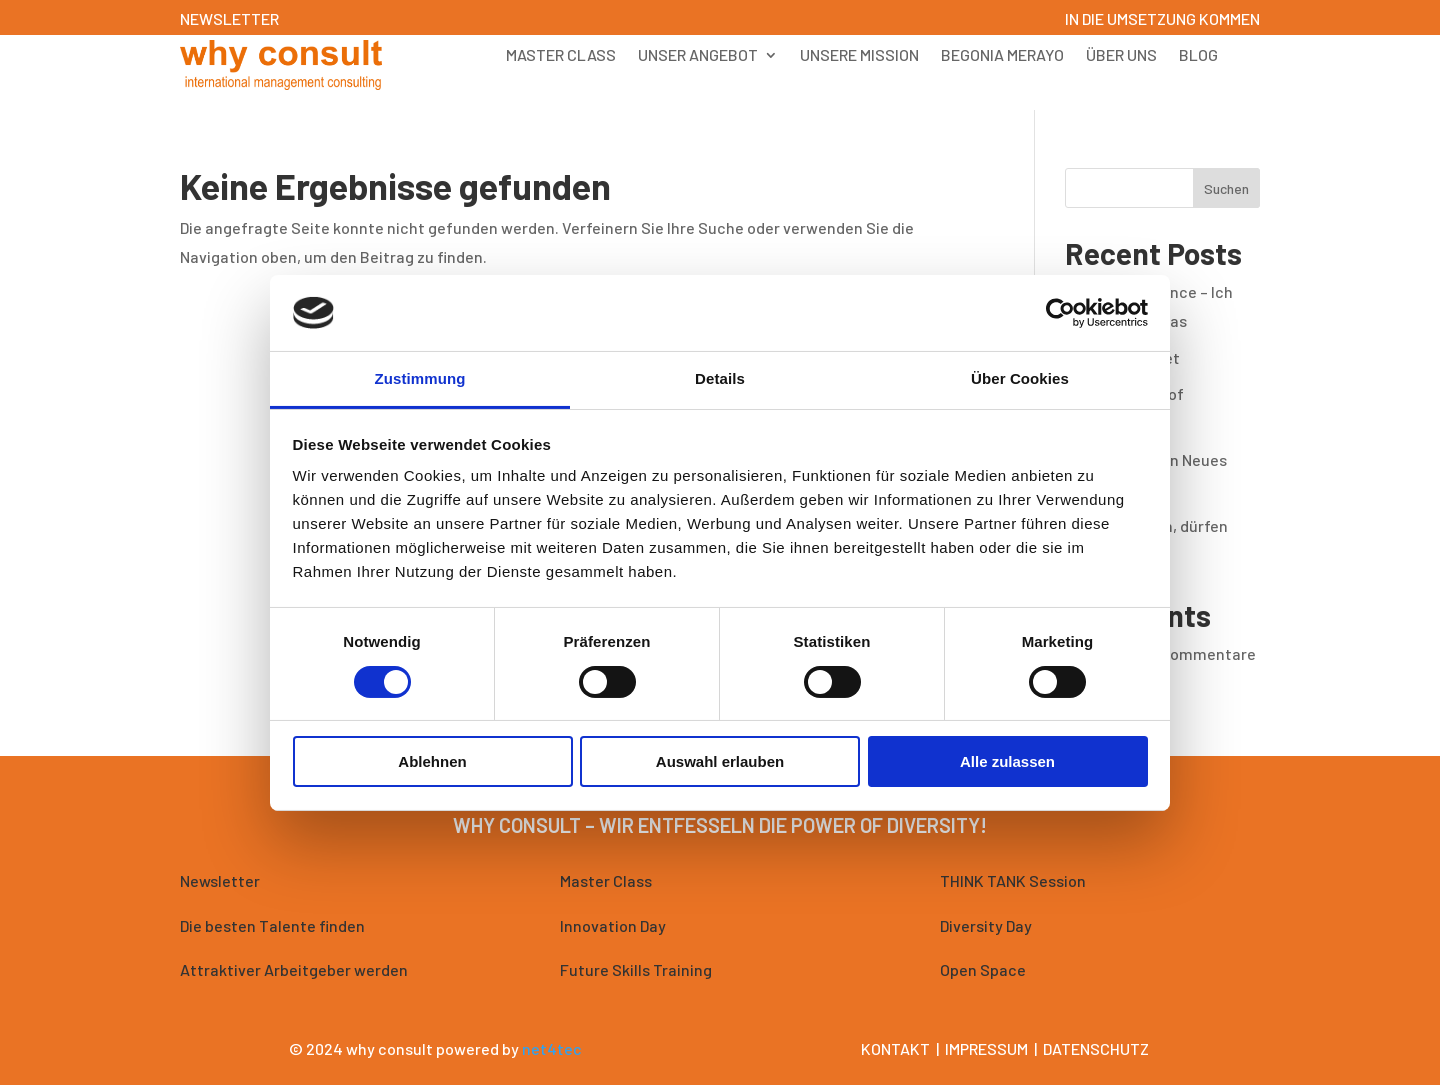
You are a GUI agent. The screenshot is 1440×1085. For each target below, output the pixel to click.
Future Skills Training (636, 969)
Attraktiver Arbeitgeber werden (294, 969)
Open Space (983, 969)
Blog (1198, 56)
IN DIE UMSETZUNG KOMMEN (1162, 18)
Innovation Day (613, 925)
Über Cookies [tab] (1020, 378)
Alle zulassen (1007, 761)
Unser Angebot (698, 56)
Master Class (561, 56)
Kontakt (895, 1048)
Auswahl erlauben (720, 761)
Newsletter (220, 880)
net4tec (552, 1048)
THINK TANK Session (1013, 880)
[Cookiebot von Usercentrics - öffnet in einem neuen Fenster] (1060, 313)
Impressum (986, 1048)
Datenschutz (1096, 1048)
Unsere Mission (859, 56)
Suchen (1226, 188)
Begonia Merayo (1002, 56)
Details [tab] (720, 378)
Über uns (1121, 56)
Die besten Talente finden (272, 925)
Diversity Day (986, 925)
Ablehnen (432, 761)
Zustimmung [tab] (420, 378)
